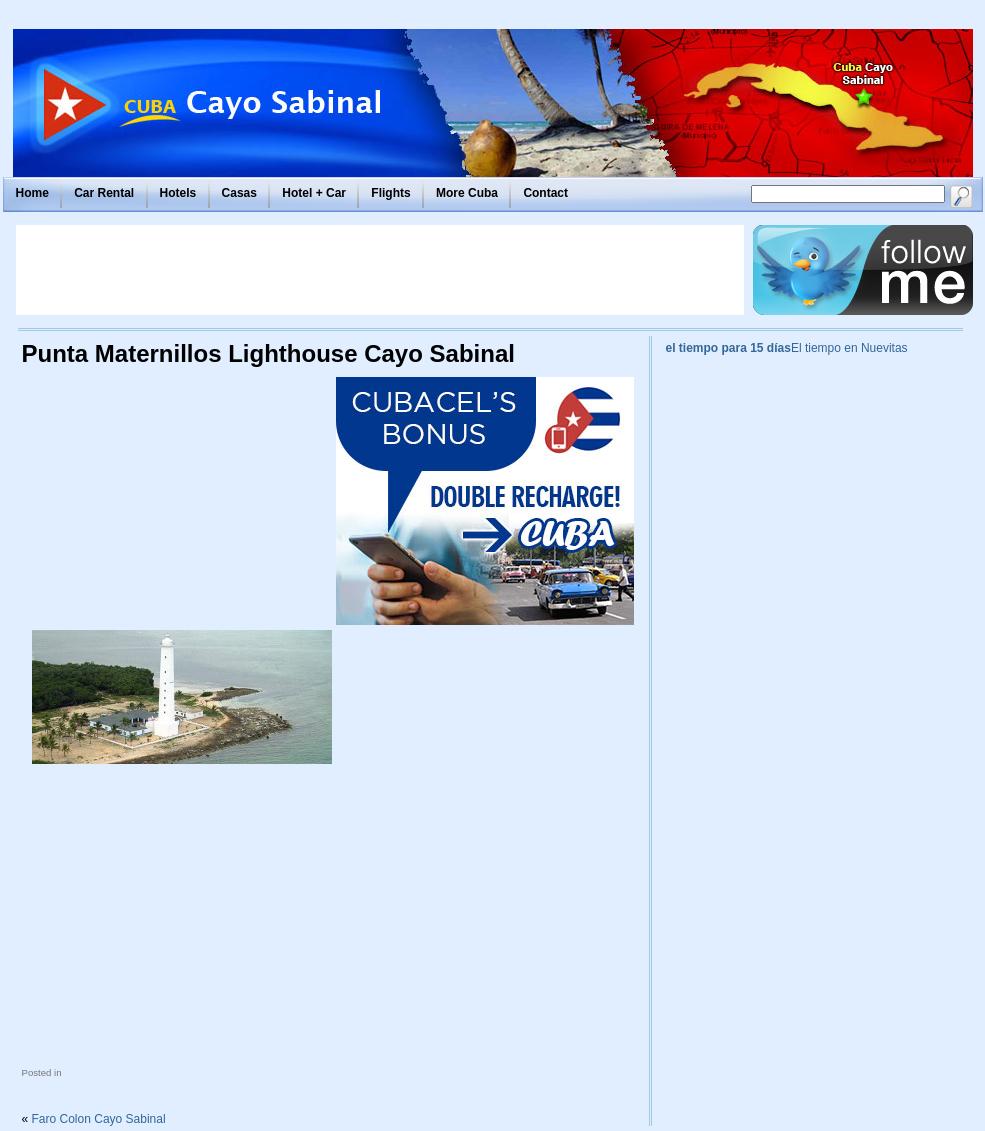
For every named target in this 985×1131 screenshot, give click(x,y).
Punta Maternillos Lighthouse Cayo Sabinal (268, 353)
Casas (239, 193)
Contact (545, 193)
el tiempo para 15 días (728, 348)
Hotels (178, 193)
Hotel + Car (314, 193)
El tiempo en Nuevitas (849, 348)
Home (32, 193)
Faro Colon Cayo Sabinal (99, 1119)
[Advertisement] (380, 270)
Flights (390, 193)
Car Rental (104, 193)
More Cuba (467, 193)
